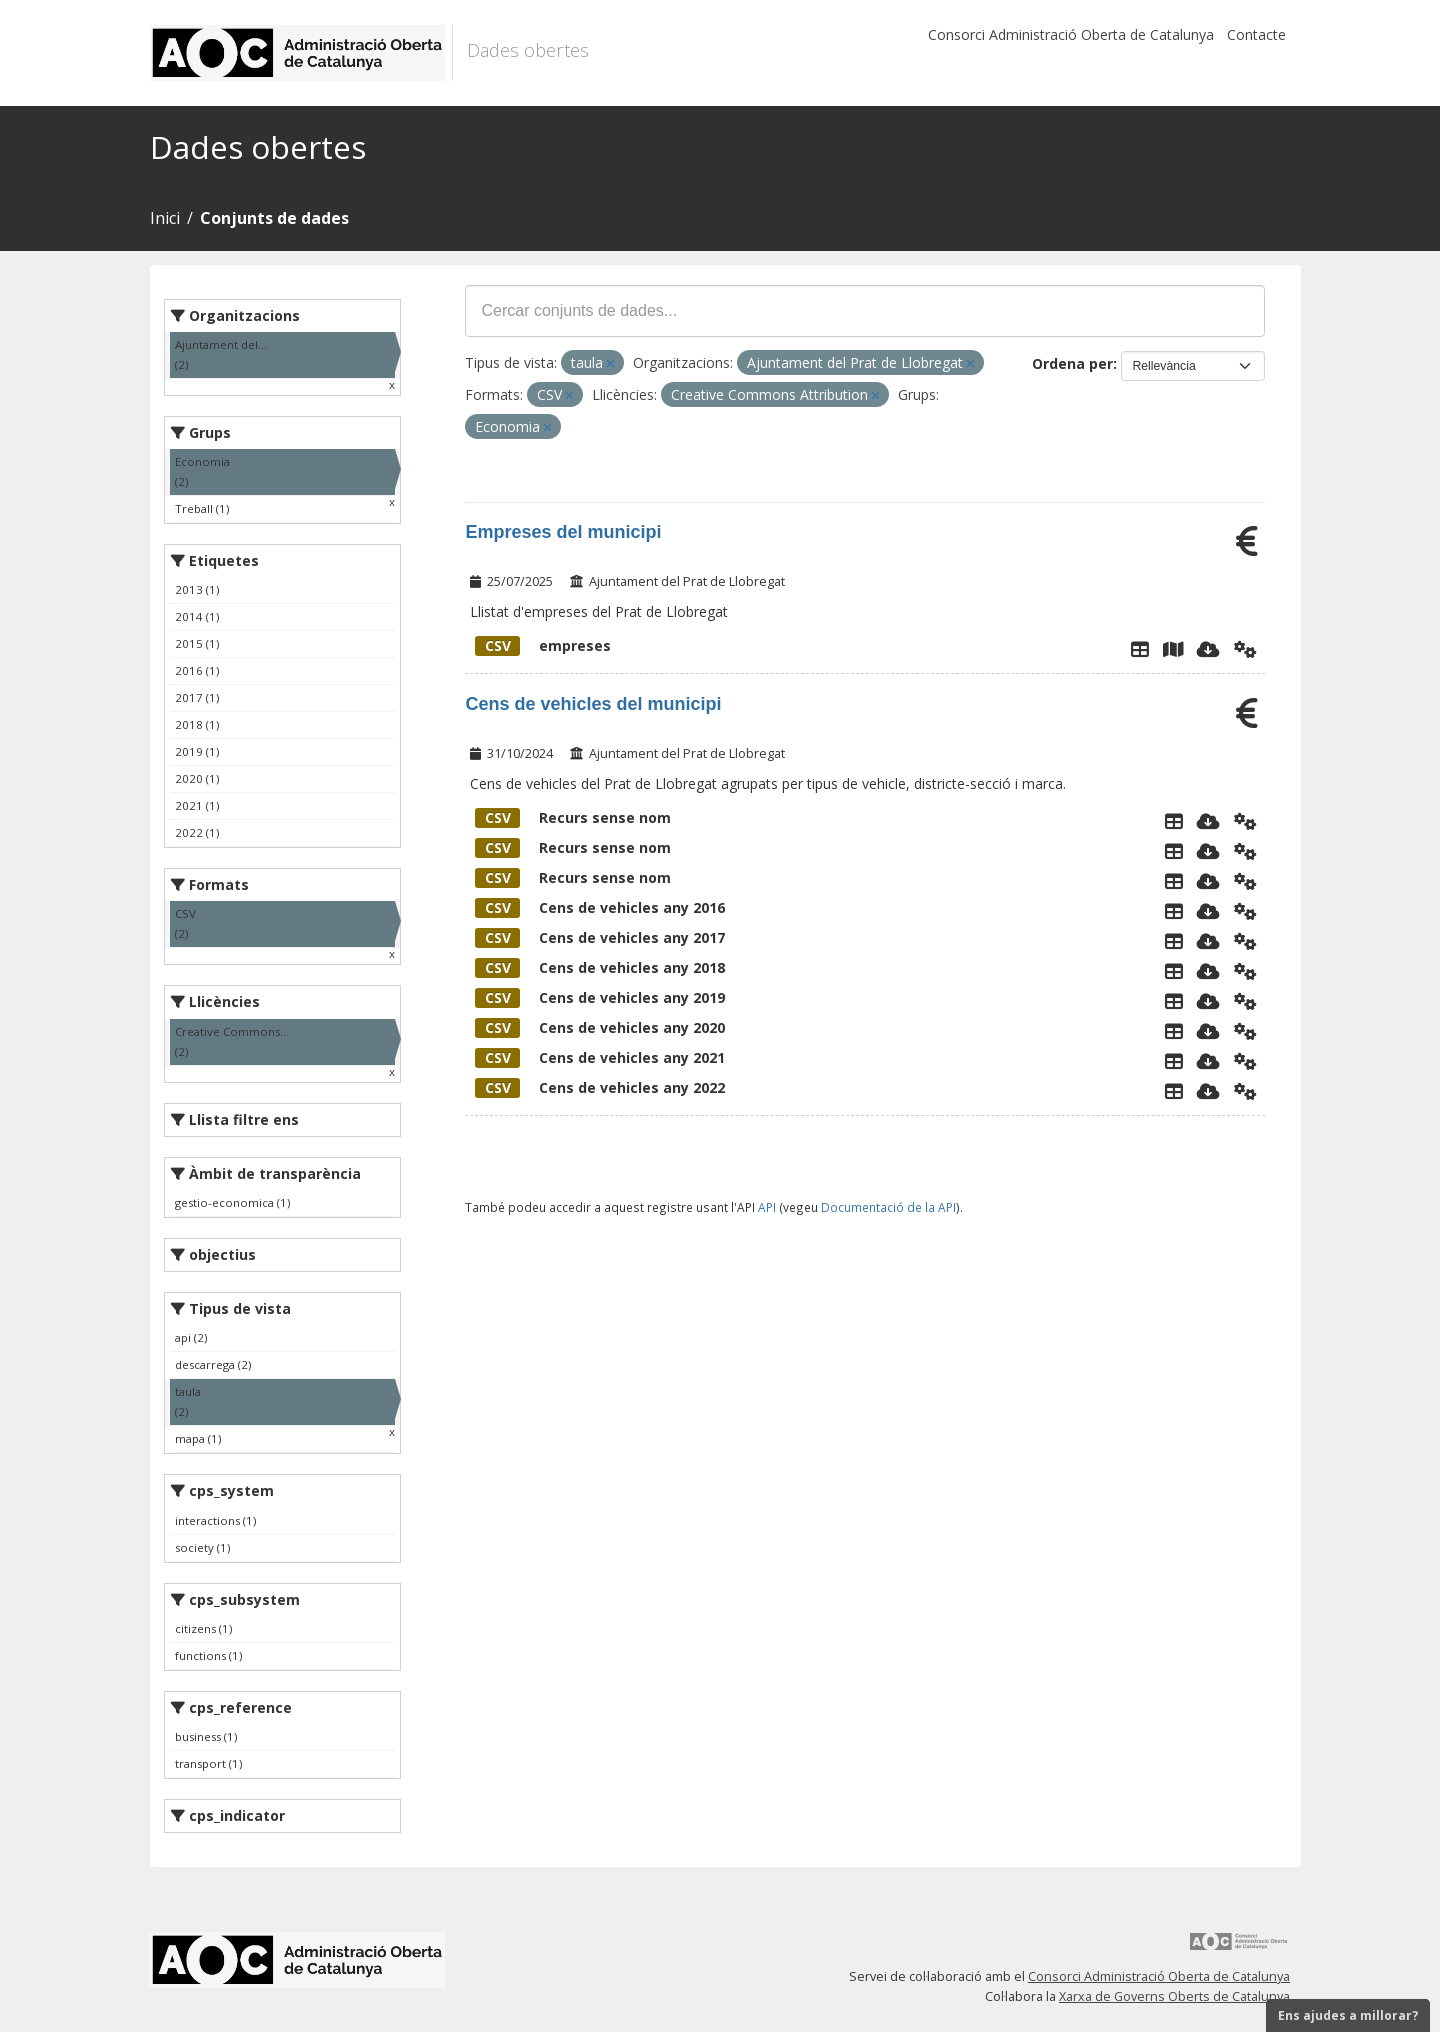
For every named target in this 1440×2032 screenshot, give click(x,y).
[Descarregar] (1208, 649)
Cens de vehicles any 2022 (600, 1087)
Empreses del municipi (563, 532)
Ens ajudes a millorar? (1348, 2015)
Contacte (1256, 34)
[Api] (1245, 649)
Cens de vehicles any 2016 (600, 907)
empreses (543, 645)
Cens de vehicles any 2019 (600, 997)
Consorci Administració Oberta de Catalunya (1071, 34)
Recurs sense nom (573, 817)
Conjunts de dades (274, 218)
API (767, 1207)
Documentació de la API (888, 1207)
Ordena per (1072, 363)
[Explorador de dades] (1140, 649)
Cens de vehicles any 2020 (600, 1027)
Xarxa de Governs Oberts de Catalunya (1174, 1996)
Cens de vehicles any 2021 (600, 1057)
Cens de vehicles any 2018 (600, 967)
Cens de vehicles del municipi (593, 704)
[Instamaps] (1173, 649)
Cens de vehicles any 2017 (600, 937)
